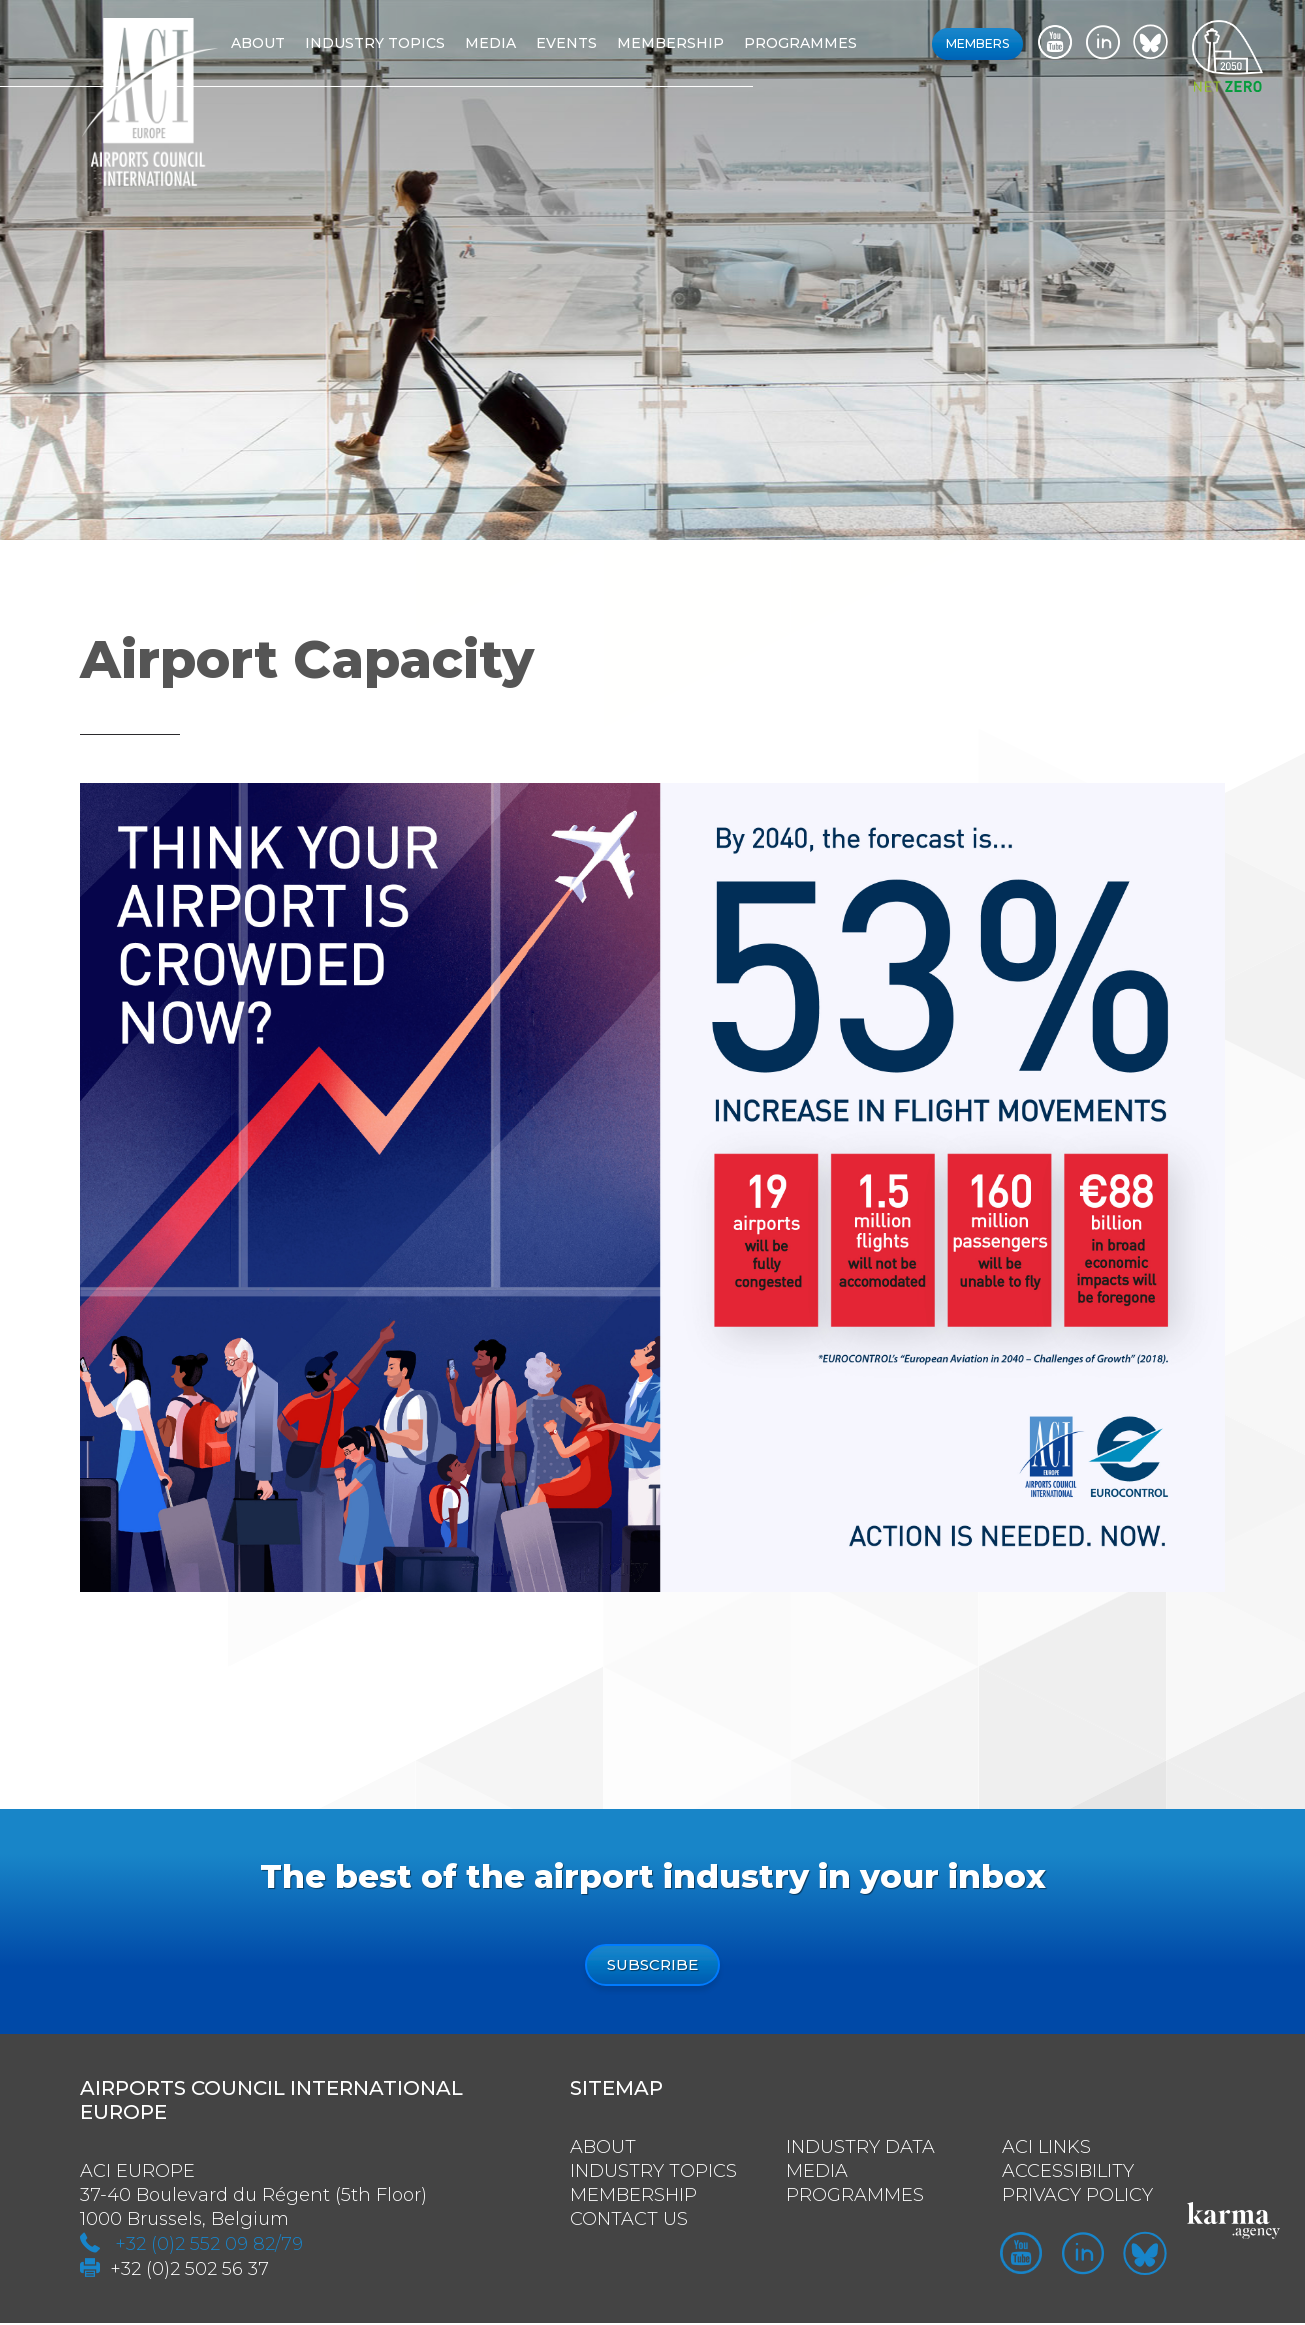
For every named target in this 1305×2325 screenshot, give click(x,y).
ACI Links (1046, 2149)
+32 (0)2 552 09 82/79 (209, 2246)
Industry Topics (653, 2173)
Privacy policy (1077, 2197)
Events (585, 43)
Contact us (629, 2221)
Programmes (819, 43)
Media (509, 43)
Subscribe (652, 1965)
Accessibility (1068, 2173)
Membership (689, 43)
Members (977, 43)
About (277, 43)
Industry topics (394, 43)
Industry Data (860, 2149)
